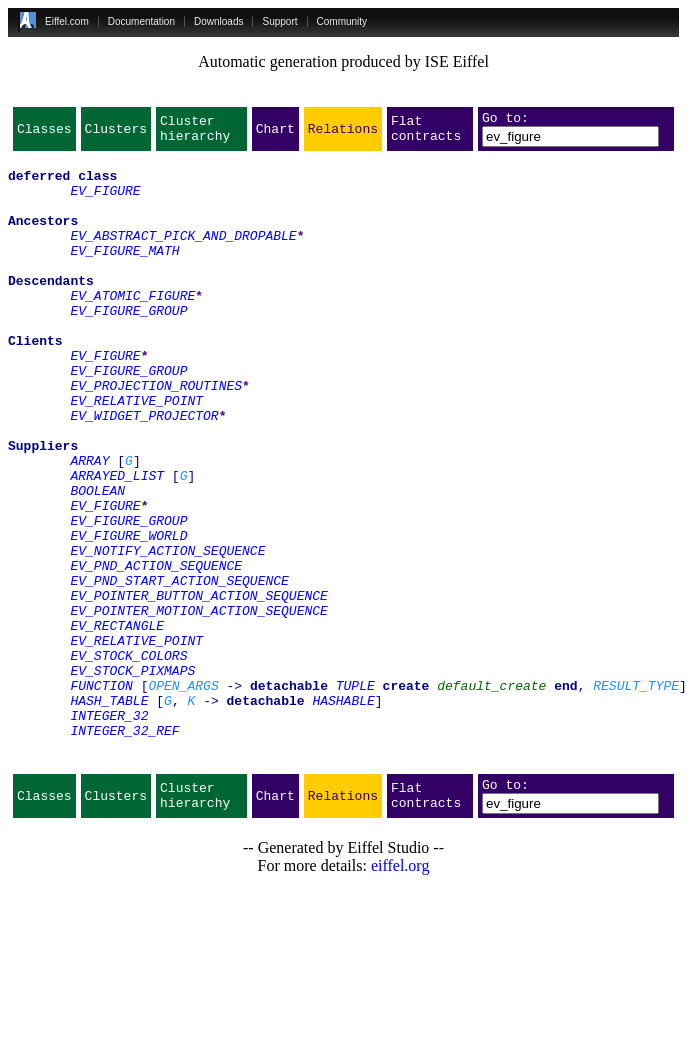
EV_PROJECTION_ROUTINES (156, 436)
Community (342, 21)
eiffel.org (400, 994)
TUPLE (355, 796)
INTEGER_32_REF (124, 850)
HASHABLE (343, 814)
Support (279, 21)
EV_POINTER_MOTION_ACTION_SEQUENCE (198, 706)
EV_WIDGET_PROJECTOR (144, 472)
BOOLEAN (97, 562)
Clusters (116, 134)
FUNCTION (101, 796)
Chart (275, 134)
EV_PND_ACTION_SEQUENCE (156, 652)
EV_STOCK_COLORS (128, 760)
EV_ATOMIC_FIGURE (132, 328)
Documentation (141, 21)
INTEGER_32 (109, 832)
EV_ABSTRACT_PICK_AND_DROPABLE (183, 256)
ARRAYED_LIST (117, 544)
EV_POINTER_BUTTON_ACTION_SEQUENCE (198, 688)
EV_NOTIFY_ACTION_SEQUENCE (167, 634)
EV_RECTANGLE (117, 724)
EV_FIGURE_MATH (124, 274)
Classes (44, 134)
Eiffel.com (67, 21)
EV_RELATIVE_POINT (136, 454)
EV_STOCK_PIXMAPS (132, 778)
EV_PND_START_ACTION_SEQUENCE (179, 670)
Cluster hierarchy (195, 134)
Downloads (218, 21)
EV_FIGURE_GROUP (128, 346)
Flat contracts (426, 134)
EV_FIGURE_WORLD (128, 616)
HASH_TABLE (109, 814)
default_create (491, 796)
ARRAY (89, 526)
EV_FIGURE (105, 202)
